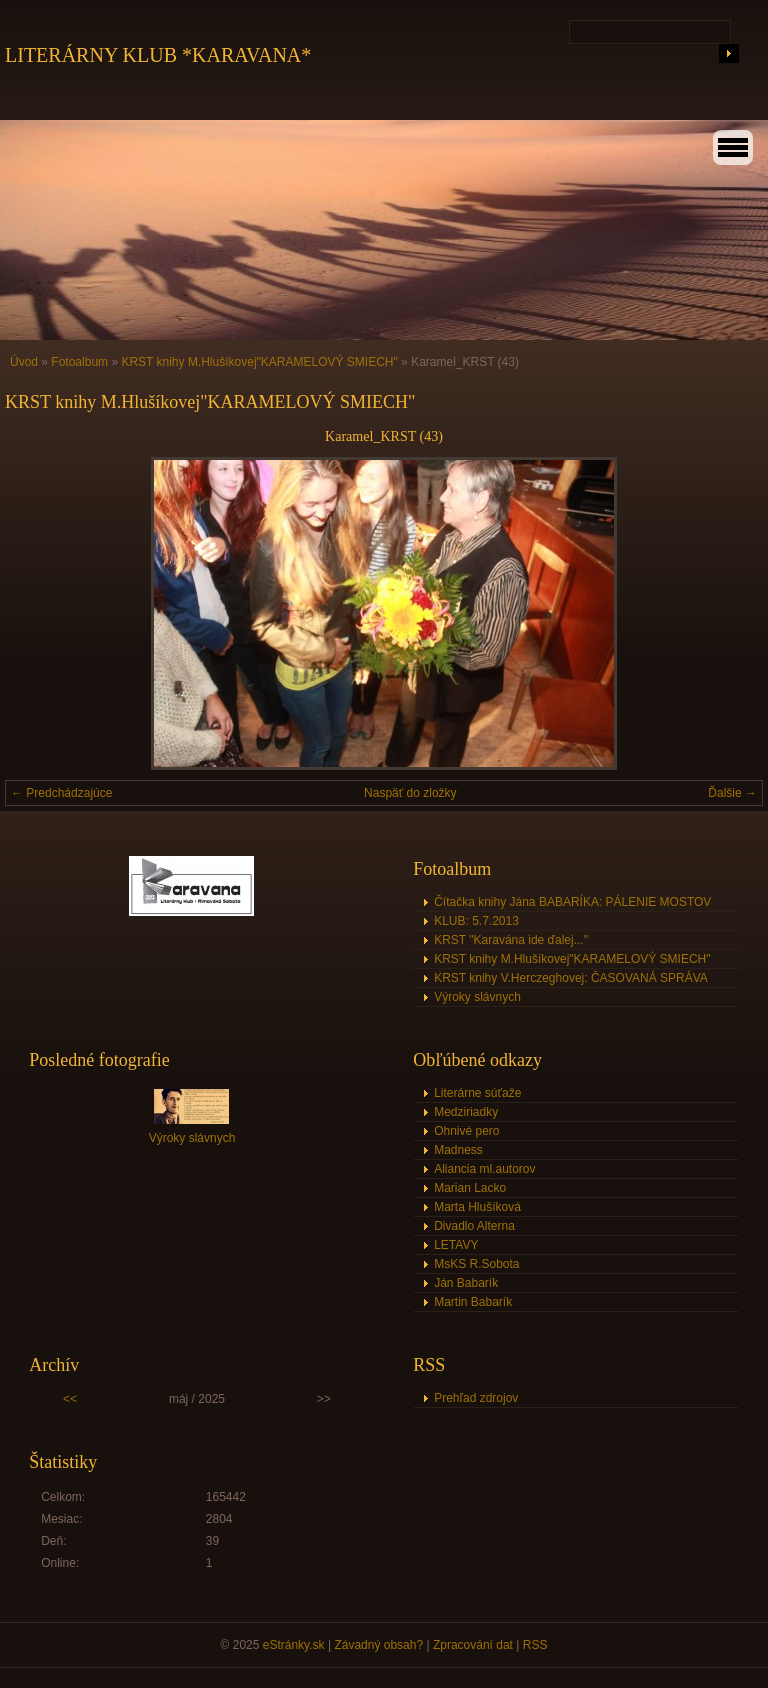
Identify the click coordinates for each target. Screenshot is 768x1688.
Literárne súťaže (477, 1093)
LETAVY (456, 1245)
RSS (535, 1645)
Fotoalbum (79, 362)
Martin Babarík (473, 1302)
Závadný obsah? (378, 1645)
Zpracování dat (473, 1645)
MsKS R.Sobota (476, 1264)
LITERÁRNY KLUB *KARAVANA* (158, 55)
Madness (458, 1150)
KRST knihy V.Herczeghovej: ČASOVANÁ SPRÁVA (571, 978)
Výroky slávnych (477, 997)
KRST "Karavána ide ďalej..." (511, 940)
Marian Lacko (470, 1188)
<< (70, 1399)
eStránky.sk (294, 1645)
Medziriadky (466, 1112)
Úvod (24, 362)
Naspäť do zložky (410, 793)
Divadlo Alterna (474, 1226)
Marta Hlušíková (477, 1207)
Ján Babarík (466, 1283)
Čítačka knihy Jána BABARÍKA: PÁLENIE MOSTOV (572, 902)
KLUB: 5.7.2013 (476, 921)
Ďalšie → (732, 793)
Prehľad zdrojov (476, 1398)
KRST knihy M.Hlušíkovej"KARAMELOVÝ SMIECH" (259, 362)
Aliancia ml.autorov (484, 1169)
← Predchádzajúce (61, 793)
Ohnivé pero (466, 1131)
